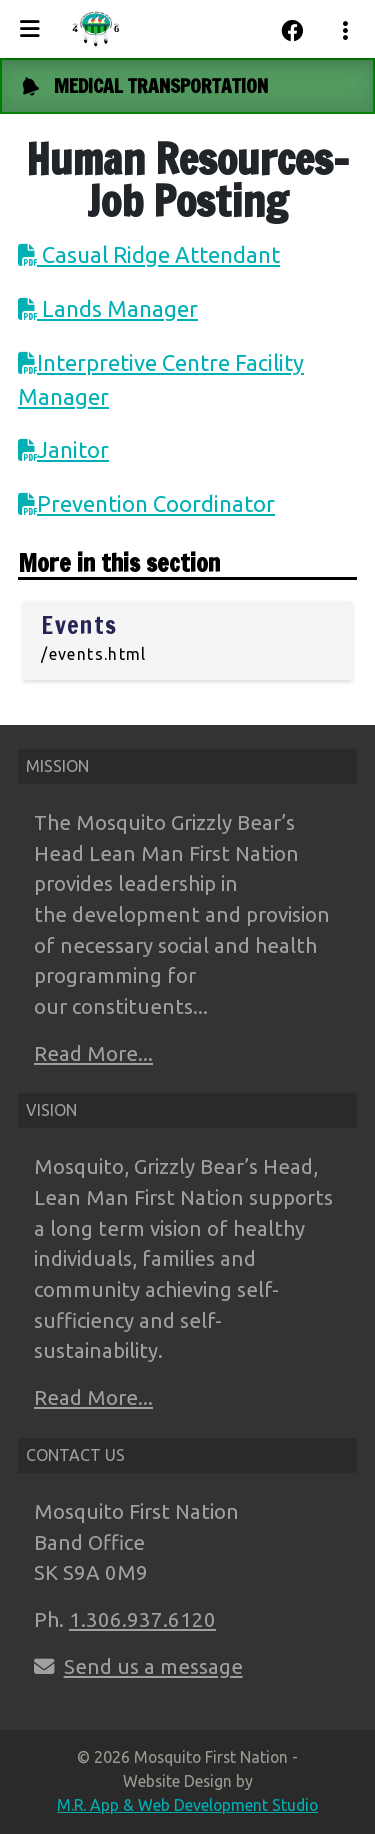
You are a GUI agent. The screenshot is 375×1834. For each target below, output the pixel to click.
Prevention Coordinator (156, 503)
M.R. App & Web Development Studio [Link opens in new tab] (187, 1805)
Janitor (73, 449)
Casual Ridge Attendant (158, 254)
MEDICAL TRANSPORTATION (161, 85)
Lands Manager (117, 308)
